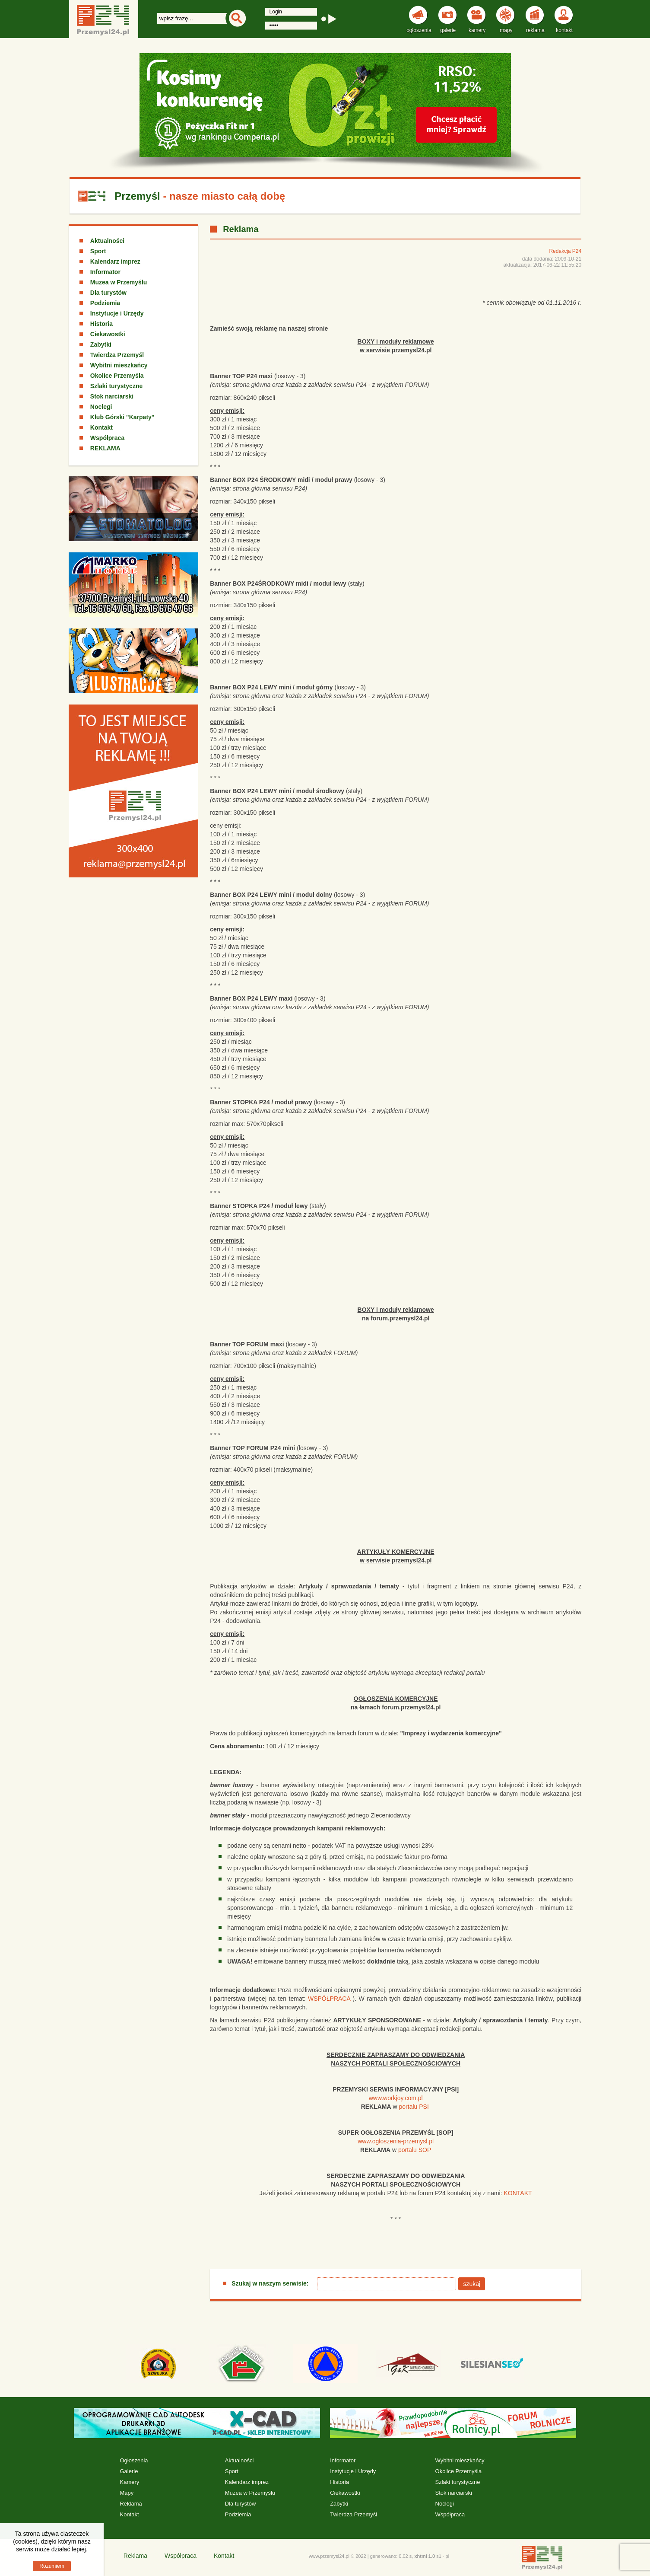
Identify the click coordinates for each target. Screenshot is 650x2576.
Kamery (129, 2482)
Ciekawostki (107, 334)
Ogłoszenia (134, 2460)
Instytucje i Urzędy (117, 313)
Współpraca (107, 437)
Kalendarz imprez (115, 261)
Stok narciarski (111, 396)
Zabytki (100, 344)
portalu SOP (414, 2149)
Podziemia (105, 303)
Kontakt (101, 427)
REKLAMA (105, 448)
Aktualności (107, 240)
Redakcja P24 (565, 251)
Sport (98, 251)
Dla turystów (108, 292)
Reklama (131, 2503)
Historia (101, 323)
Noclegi (101, 406)
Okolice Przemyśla (117, 375)
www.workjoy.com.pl (396, 2098)
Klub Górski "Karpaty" (122, 417)
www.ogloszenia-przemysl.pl (396, 2141)
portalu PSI (414, 2106)
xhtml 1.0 (424, 2556)
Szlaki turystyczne (116, 386)
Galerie (129, 2471)
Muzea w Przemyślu (118, 282)
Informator (105, 271)
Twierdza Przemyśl (117, 354)
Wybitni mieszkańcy (119, 365)
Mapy (126, 2493)
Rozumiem (51, 2566)
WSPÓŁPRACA (329, 1998)
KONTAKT (518, 2193)
